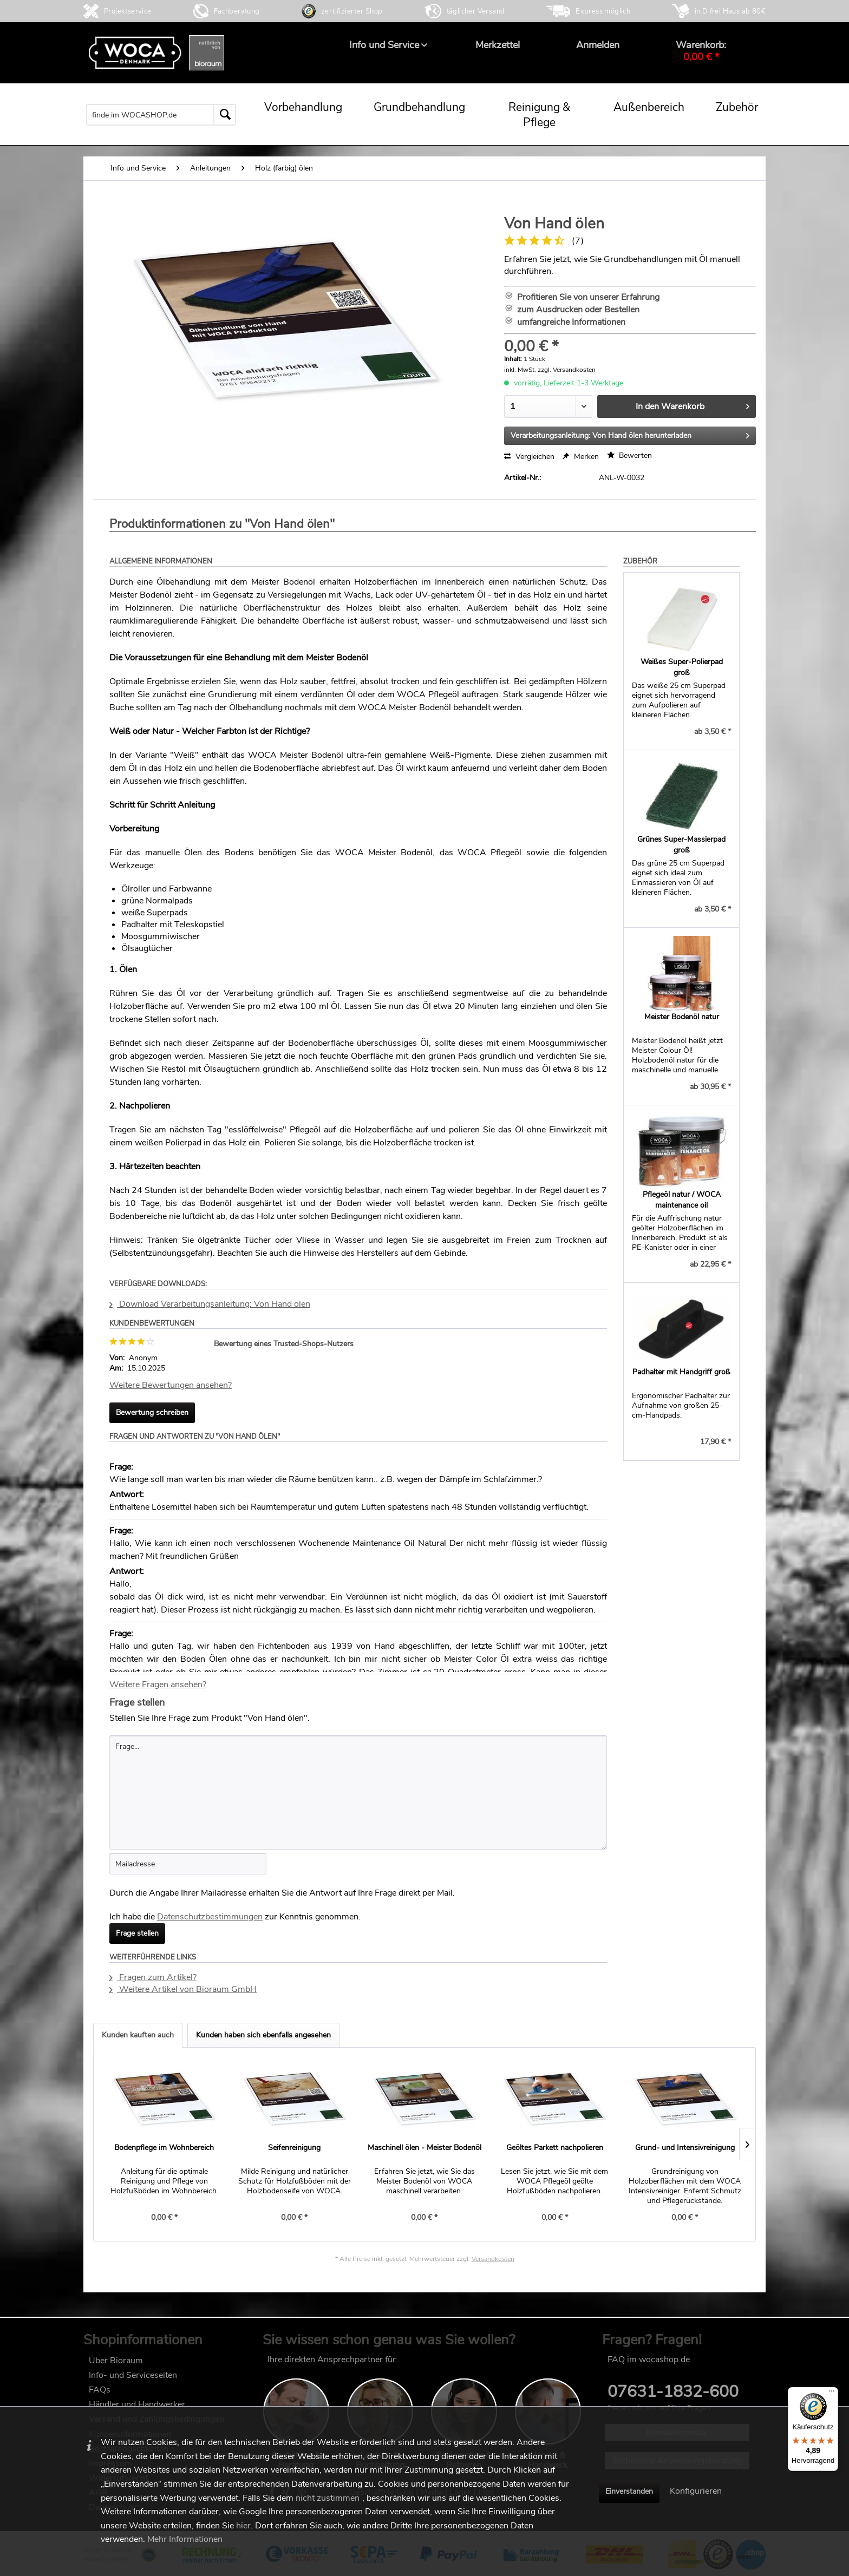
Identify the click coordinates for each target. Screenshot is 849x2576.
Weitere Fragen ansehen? (157, 1684)
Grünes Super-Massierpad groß (681, 844)
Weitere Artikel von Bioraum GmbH (183, 1989)
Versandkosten (493, 2258)
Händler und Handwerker (137, 2404)
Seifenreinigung (294, 2147)
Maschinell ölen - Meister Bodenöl (424, 2147)
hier (243, 2526)
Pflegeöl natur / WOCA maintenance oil (682, 1199)
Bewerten (629, 455)
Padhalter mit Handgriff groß (681, 1372)
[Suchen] (224, 115)
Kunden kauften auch (138, 2035)
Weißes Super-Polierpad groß (682, 667)
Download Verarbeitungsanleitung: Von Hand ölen (209, 1304)
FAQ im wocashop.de (649, 2359)
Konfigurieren (696, 2491)
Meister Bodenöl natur (681, 1017)
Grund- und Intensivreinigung (685, 2147)
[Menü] (831, 2393)
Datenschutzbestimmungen (210, 1917)
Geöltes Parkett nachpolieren (554, 2147)
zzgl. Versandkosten (567, 369)
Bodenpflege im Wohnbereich (164, 2147)
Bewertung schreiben (152, 1412)
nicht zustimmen (328, 2498)
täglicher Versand (476, 11)
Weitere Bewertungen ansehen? (170, 1385)
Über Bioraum (116, 2361)
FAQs (99, 2390)
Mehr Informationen (185, 2539)
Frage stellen (137, 1933)
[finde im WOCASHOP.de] (161, 115)
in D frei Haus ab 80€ (730, 11)
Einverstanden (629, 2491)
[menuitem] (384, 45)
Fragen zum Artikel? (153, 1977)
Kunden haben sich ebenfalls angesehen (263, 2035)
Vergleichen (529, 456)
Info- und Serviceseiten (133, 2375)
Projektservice (128, 11)
